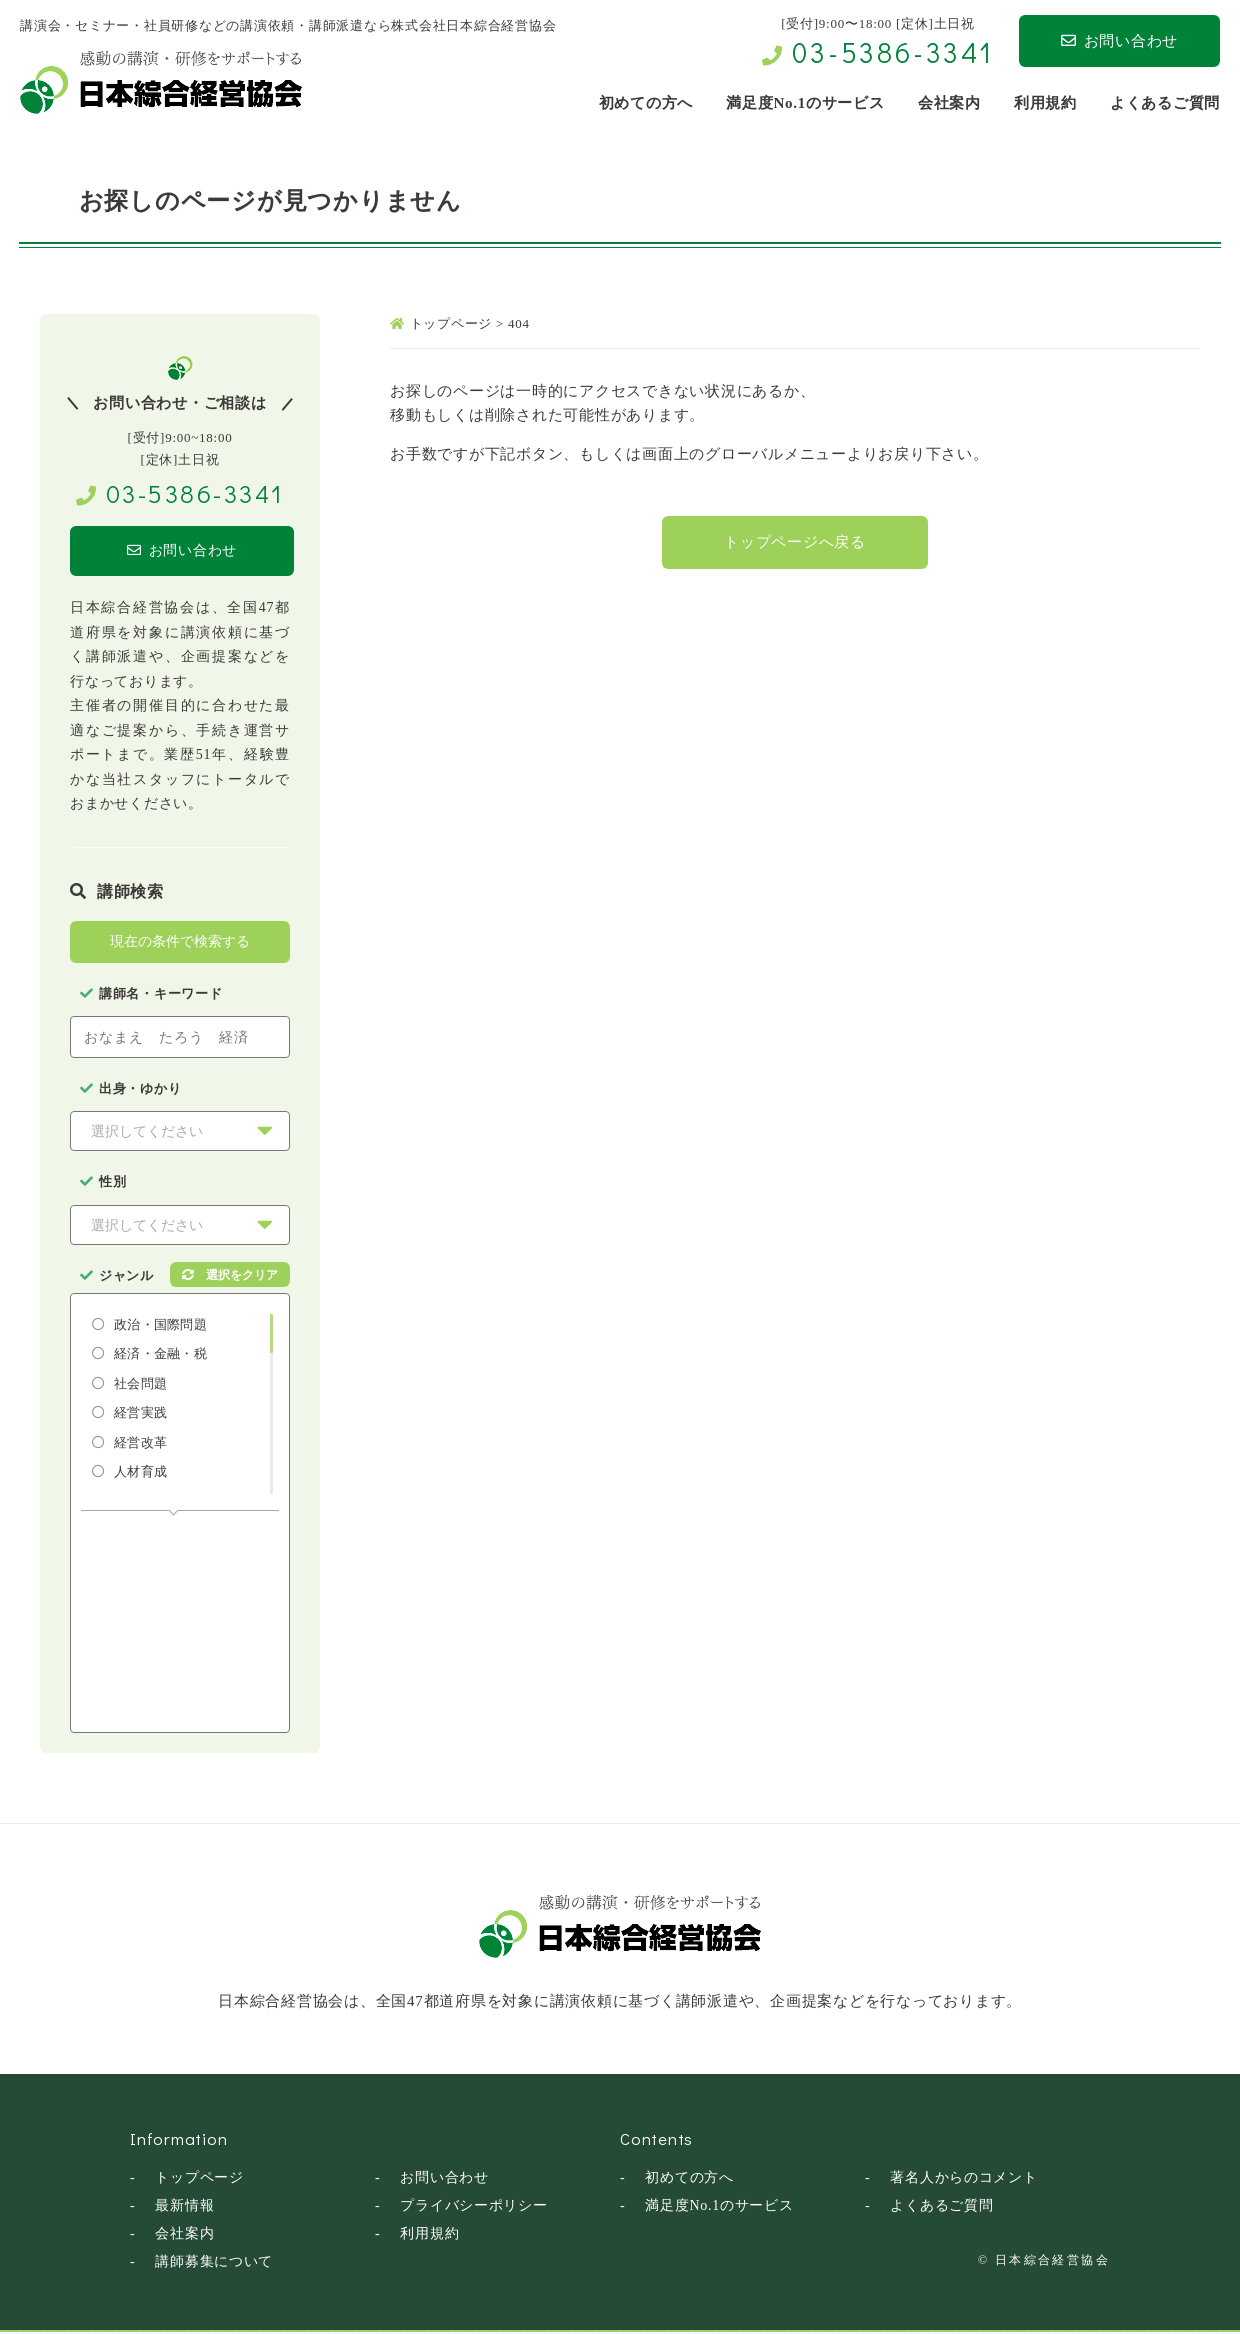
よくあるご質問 (941, 2207)
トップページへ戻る (795, 544)
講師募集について (214, 2263)
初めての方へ (689, 2179)
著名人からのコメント (964, 2179)
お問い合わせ (1119, 41)
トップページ (199, 2179)
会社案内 (184, 2235)
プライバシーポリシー (474, 2207)
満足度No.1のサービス (719, 2207)
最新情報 (184, 2207)
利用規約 (429, 2235)
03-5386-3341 (893, 52)
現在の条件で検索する (180, 943)
